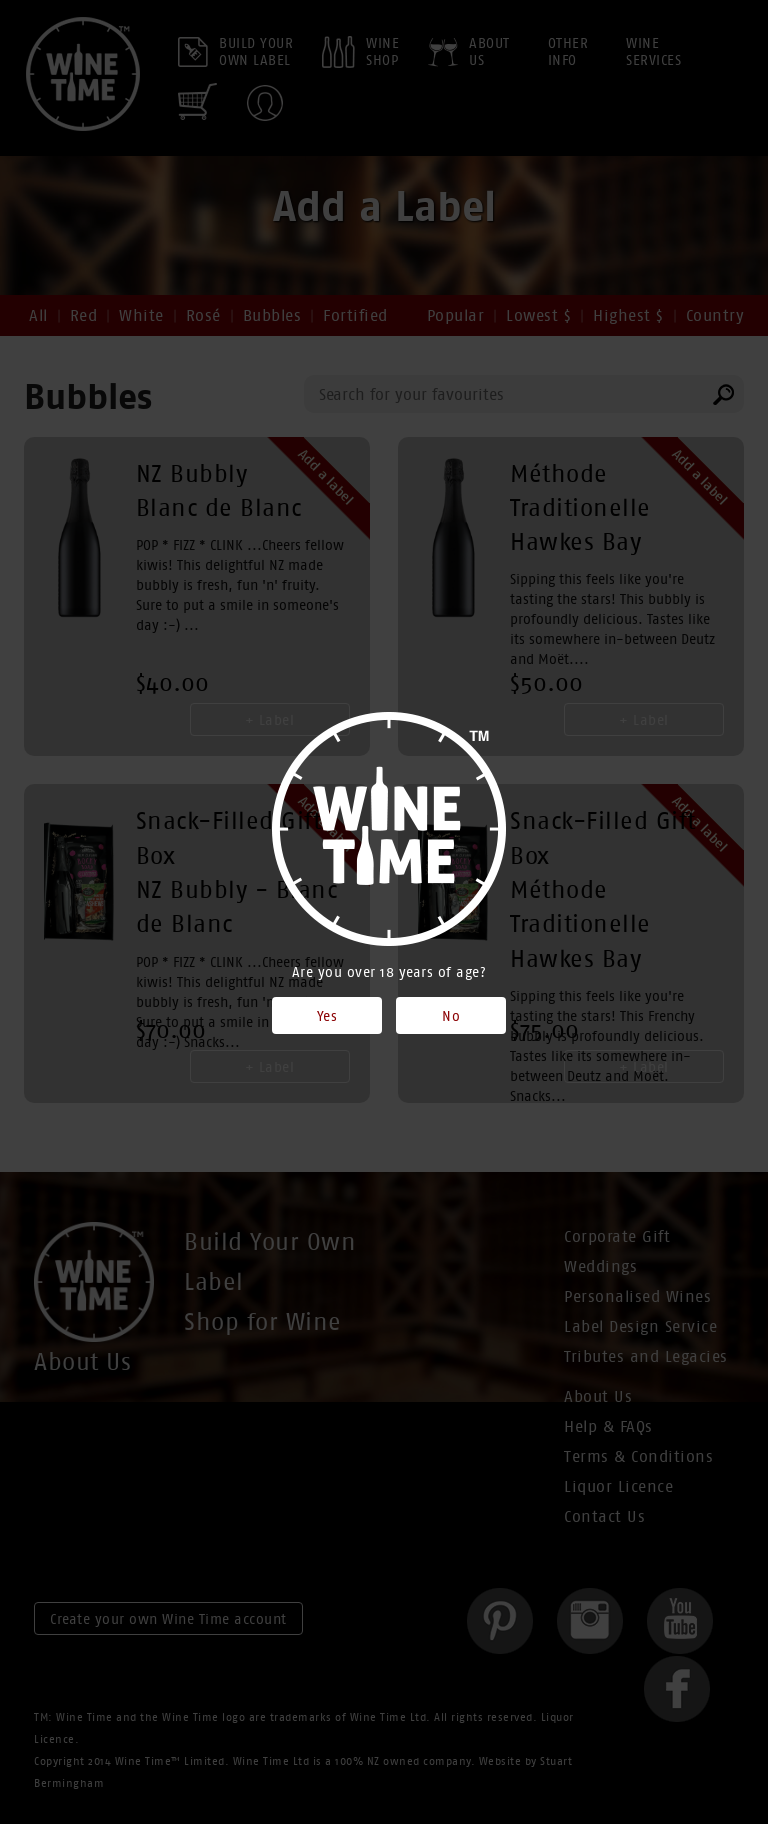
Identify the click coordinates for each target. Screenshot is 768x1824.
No (451, 1016)
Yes (327, 1016)
